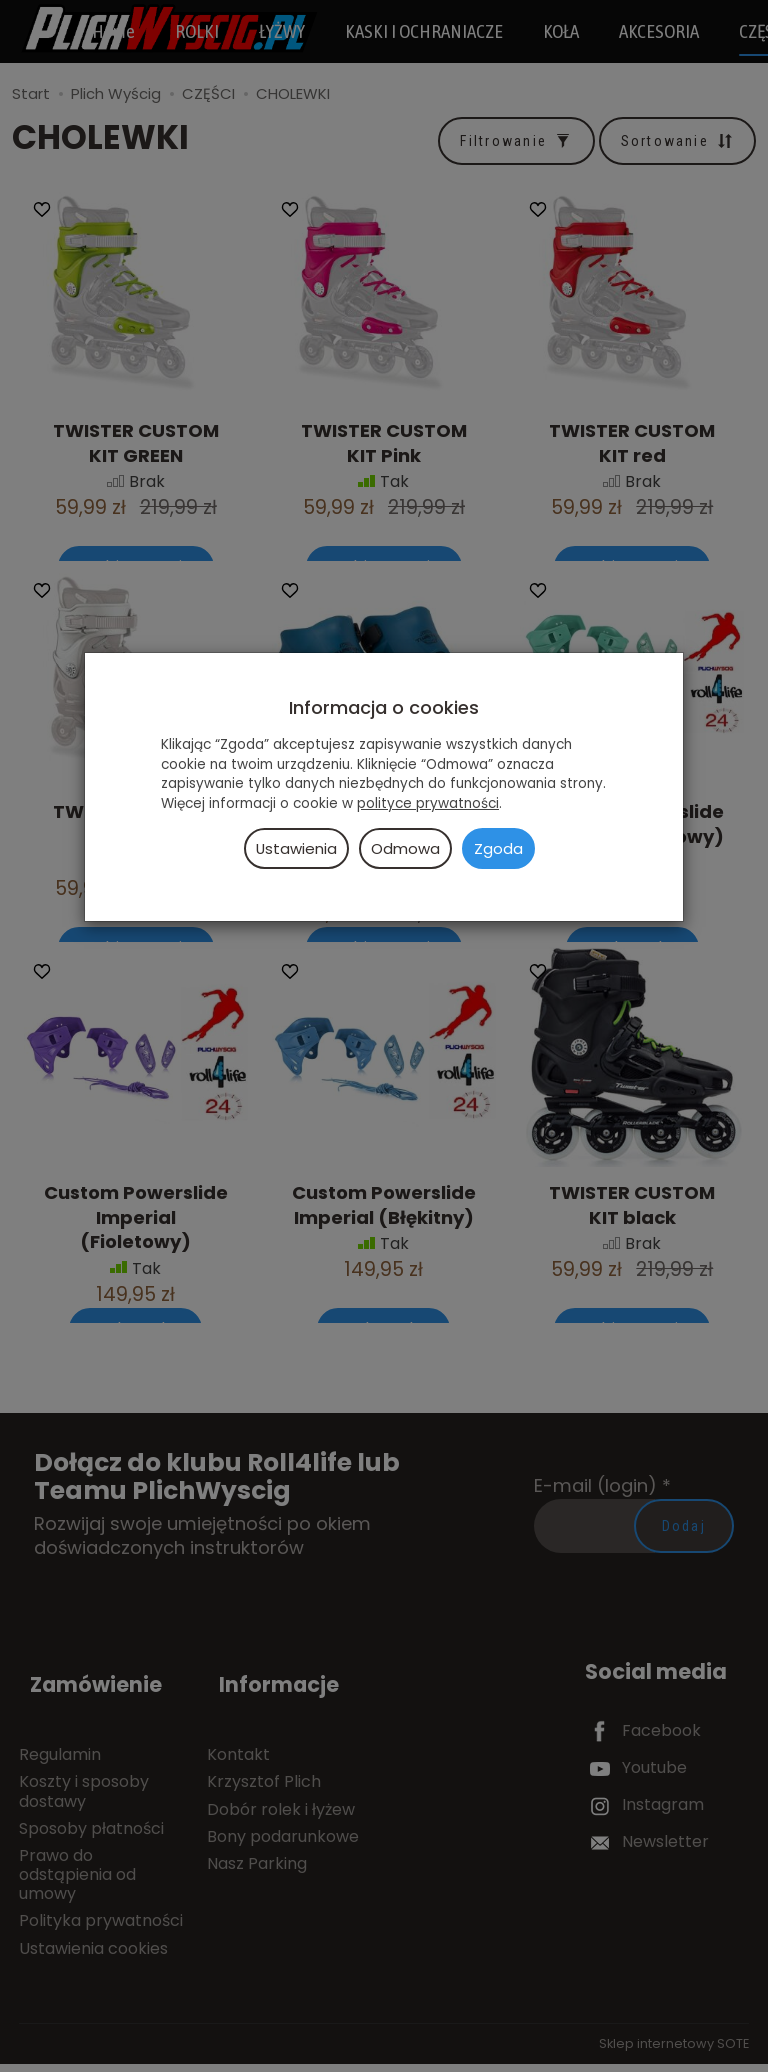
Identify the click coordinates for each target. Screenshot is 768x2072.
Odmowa (405, 848)
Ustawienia (296, 848)
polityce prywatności (428, 803)
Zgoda (498, 848)
